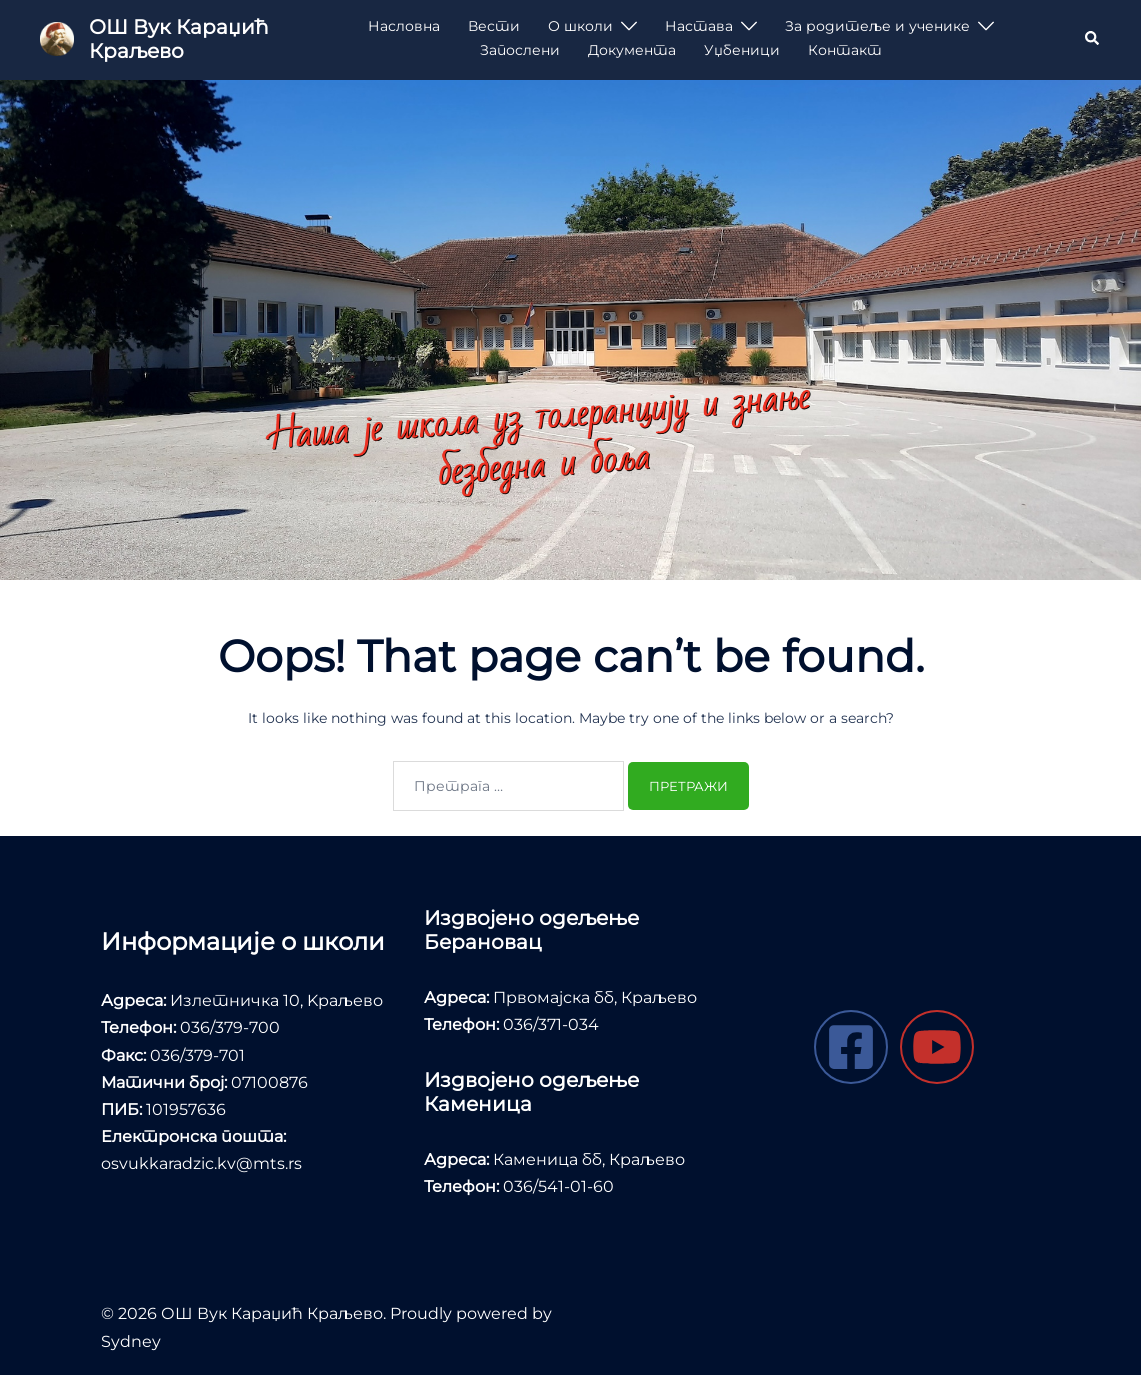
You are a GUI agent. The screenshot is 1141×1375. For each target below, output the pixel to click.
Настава (699, 26)
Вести (494, 26)
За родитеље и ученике (877, 26)
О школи (580, 26)
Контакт (845, 50)
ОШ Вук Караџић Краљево (178, 39)
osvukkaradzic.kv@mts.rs (201, 1163)
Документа (632, 50)
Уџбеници (742, 50)
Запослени (520, 50)
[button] (1093, 39)
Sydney (131, 1341)
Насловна (404, 26)
